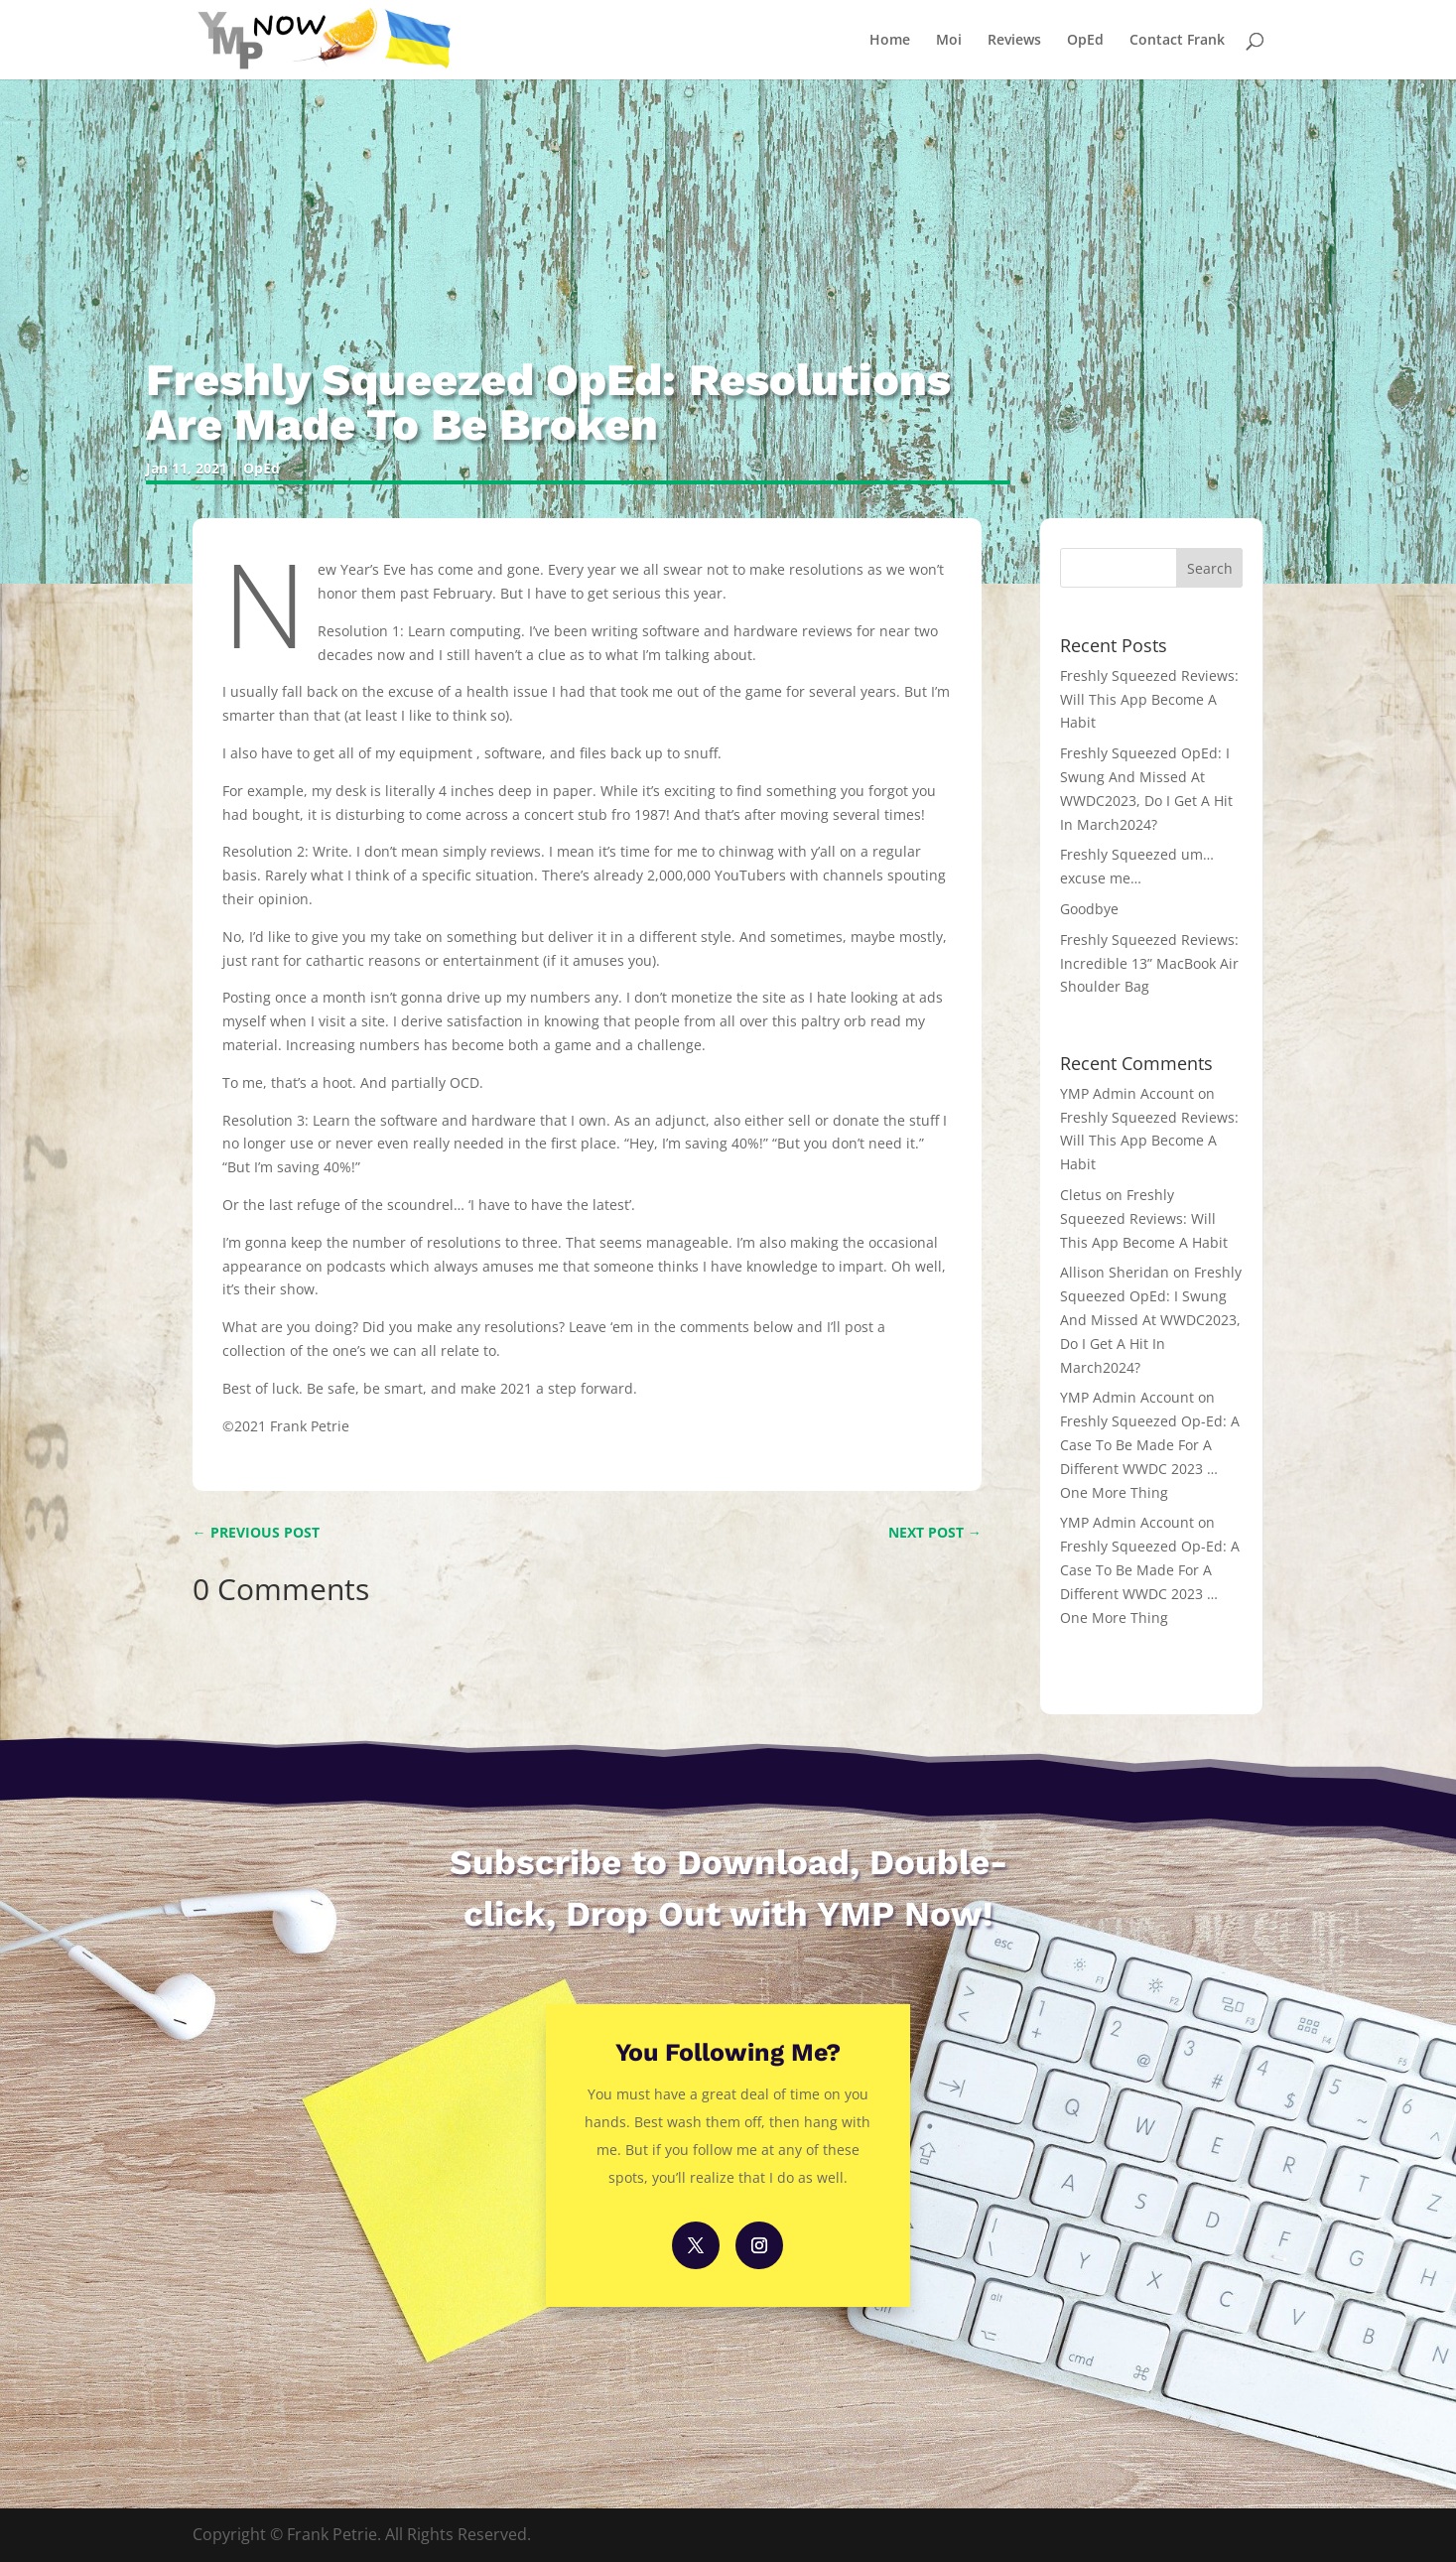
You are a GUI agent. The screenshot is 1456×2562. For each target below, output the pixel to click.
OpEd (1085, 41)
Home (889, 41)
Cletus (1081, 1194)
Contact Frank (1177, 41)
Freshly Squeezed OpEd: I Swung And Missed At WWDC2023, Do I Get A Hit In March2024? (1151, 1319)
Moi (949, 41)
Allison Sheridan (1114, 1272)
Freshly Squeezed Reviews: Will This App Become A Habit (1149, 699)
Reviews (1014, 41)
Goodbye (1089, 908)
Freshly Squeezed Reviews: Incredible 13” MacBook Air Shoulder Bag (1149, 963)
